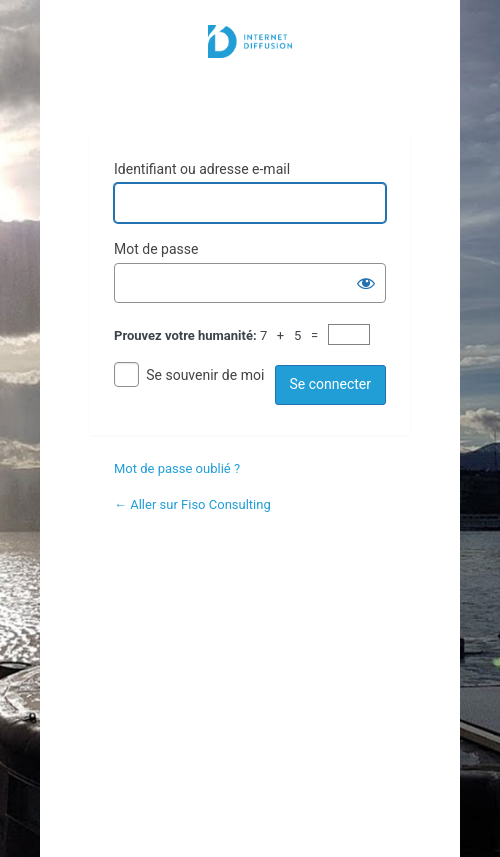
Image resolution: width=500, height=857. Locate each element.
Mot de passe (156, 249)
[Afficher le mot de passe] (366, 283)
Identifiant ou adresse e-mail (202, 169)
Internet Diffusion (250, 67)
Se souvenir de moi (205, 375)
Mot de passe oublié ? (177, 468)
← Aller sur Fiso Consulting (192, 504)
